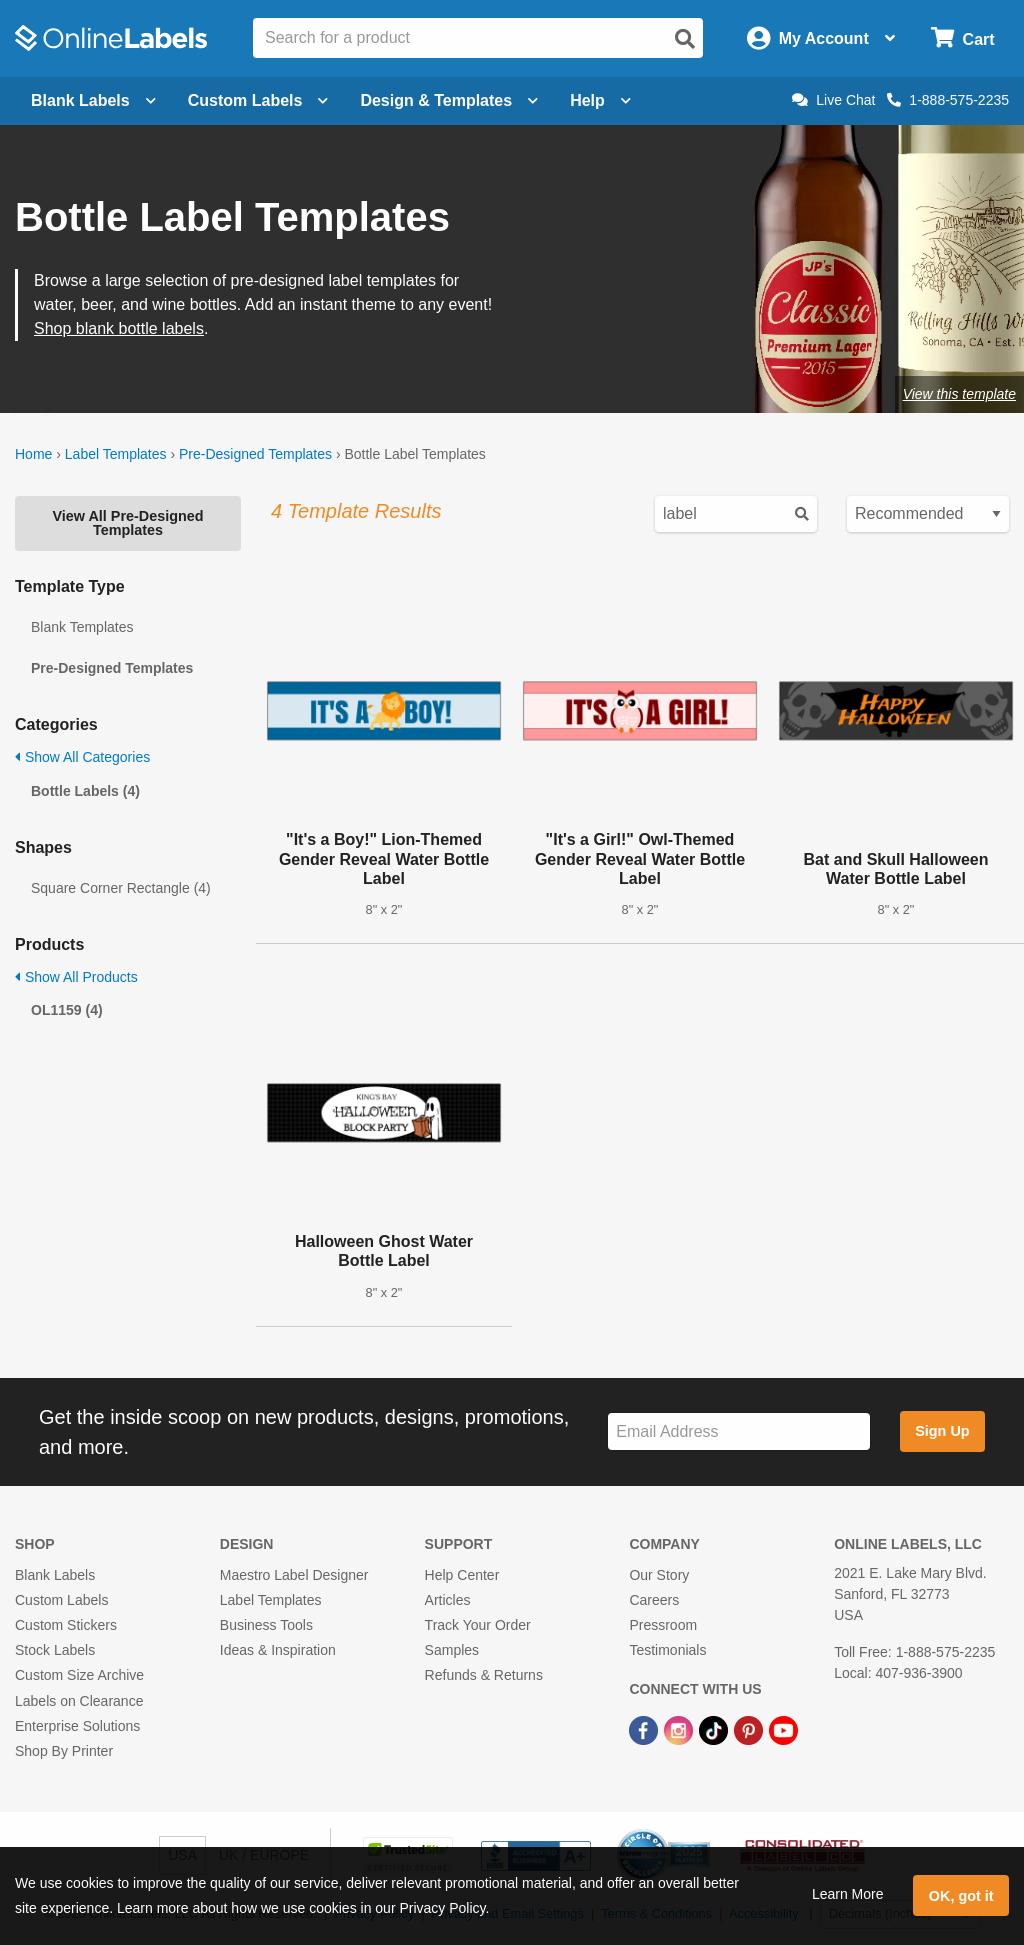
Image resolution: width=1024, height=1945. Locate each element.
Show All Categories (82, 757)
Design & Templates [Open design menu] (449, 100)
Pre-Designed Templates (255, 454)
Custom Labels (61, 1600)
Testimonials (667, 1650)
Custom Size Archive (79, 1675)
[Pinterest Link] (750, 1730)
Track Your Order (478, 1625)
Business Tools (266, 1625)
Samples (452, 1650)
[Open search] (685, 39)
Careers (654, 1600)
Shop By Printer (64, 1751)
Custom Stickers (66, 1625)
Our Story (659, 1575)
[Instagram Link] (680, 1730)
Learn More (848, 1894)
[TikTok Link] (715, 1730)
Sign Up (942, 1431)
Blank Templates (82, 627)
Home (33, 454)
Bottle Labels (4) (85, 791)
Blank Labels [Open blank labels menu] (93, 100)
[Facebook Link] (645, 1730)
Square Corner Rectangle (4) (121, 888)
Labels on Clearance (79, 1701)
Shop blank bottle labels (119, 328)
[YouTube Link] (783, 1730)
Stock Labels (55, 1650)
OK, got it (961, 1896)
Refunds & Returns (484, 1675)
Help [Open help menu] (600, 100)
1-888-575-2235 (948, 100)
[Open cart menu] (962, 38)
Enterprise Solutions (77, 1726)
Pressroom (663, 1625)
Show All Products (76, 977)
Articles (448, 1600)
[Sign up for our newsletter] (739, 1431)
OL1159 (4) (67, 1010)
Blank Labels (55, 1575)
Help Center (462, 1575)
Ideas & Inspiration (278, 1650)
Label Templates (116, 454)
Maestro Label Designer (294, 1575)
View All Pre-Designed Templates (127, 523)
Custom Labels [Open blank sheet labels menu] (258, 100)
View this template (959, 394)
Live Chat (833, 100)
